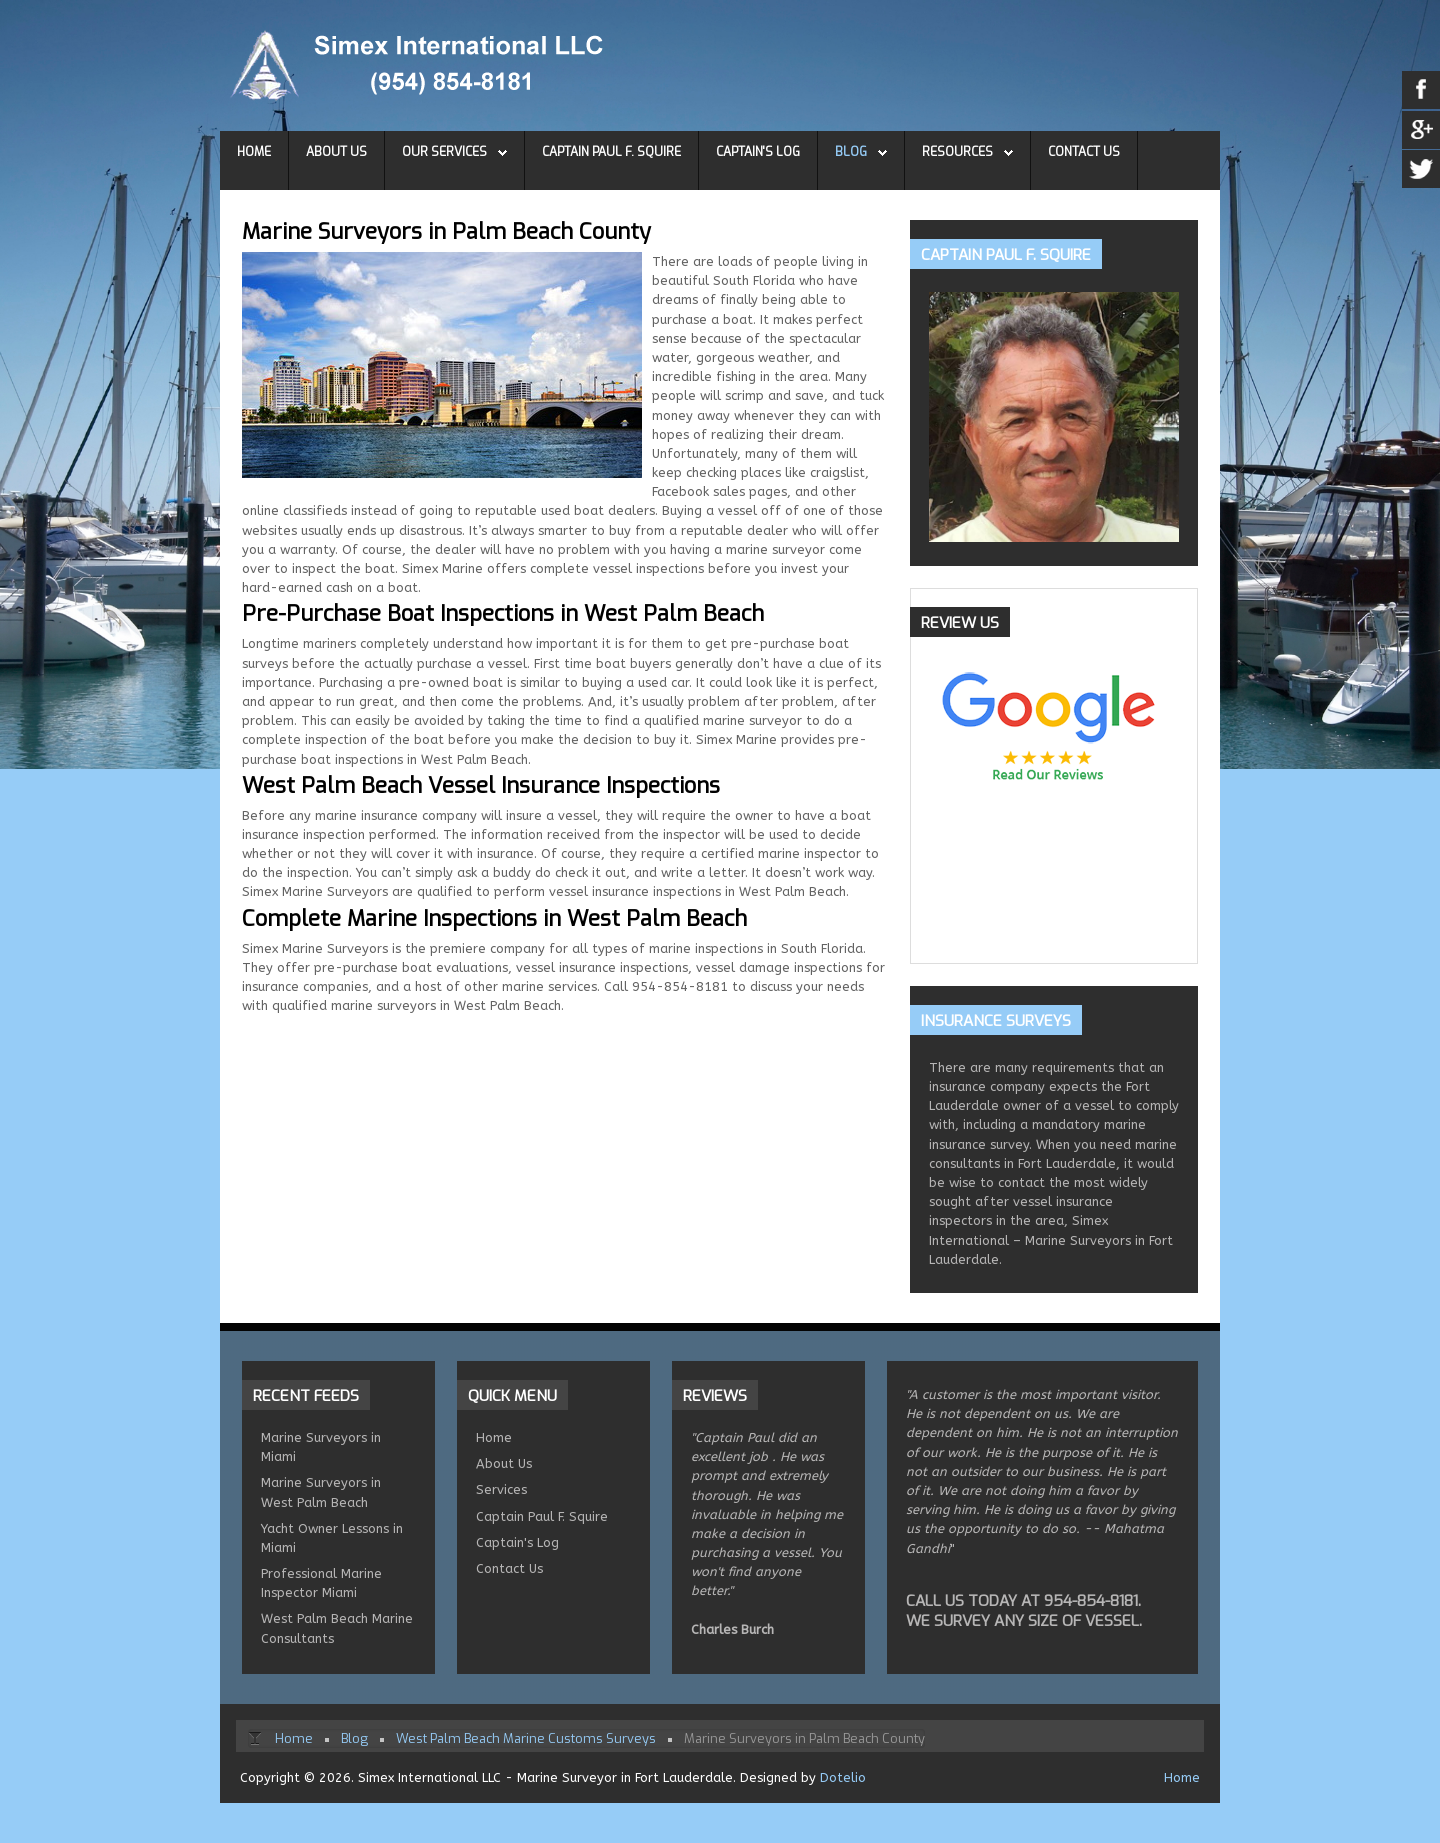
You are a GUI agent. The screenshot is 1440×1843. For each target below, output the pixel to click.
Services (501, 1489)
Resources (957, 152)
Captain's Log (758, 152)
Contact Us (1084, 152)
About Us (336, 152)
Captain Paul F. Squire (611, 152)
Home (254, 152)
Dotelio (843, 1777)
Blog (851, 152)
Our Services (444, 152)
